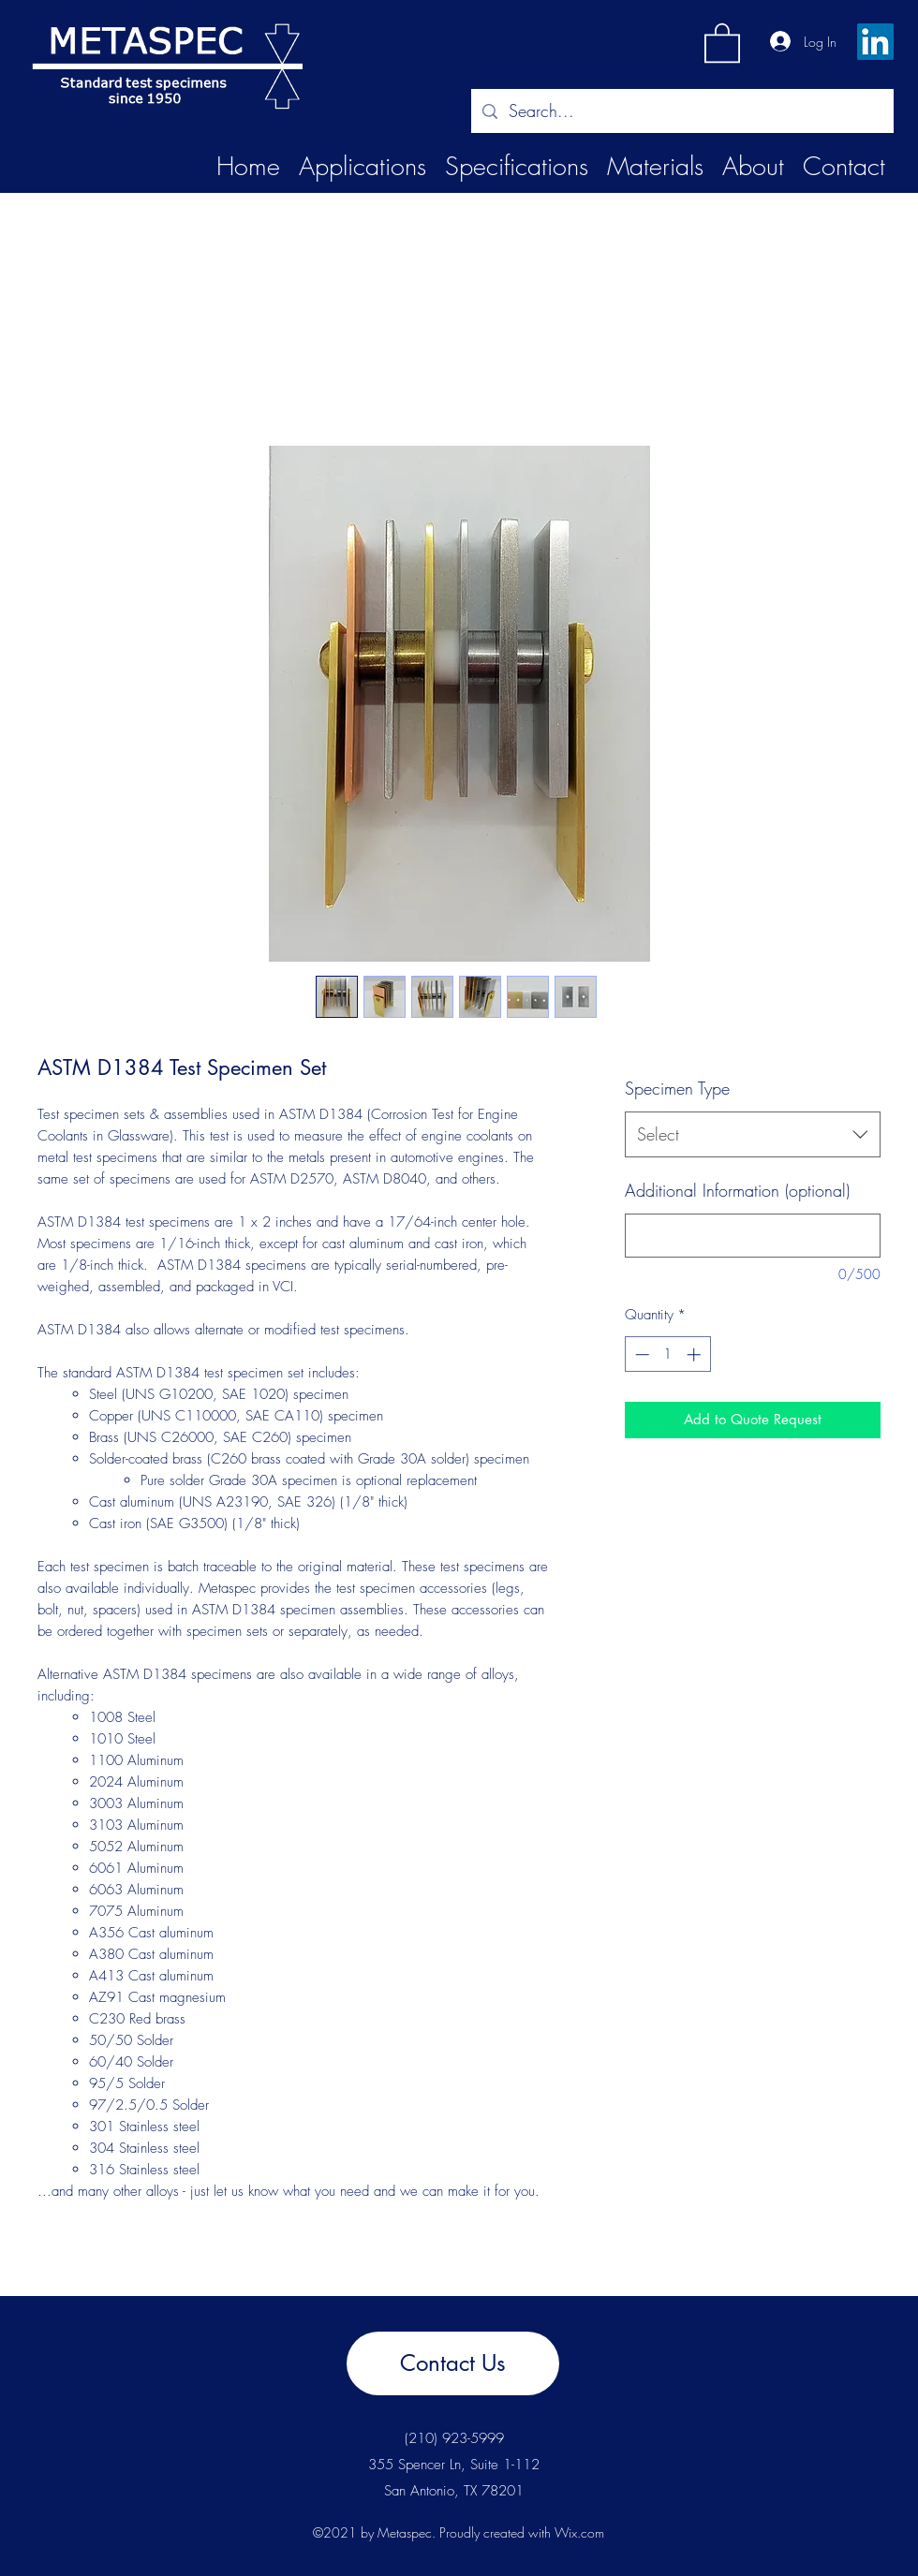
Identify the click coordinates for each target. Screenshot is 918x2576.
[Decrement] (640, 1354)
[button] (722, 42)
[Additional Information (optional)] (753, 1235)
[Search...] (681, 111)
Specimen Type (677, 1088)
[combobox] (753, 1134)
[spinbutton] (667, 1354)
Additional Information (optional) (737, 1190)
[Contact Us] (453, 2363)
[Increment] (695, 1354)
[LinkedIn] (875, 41)
